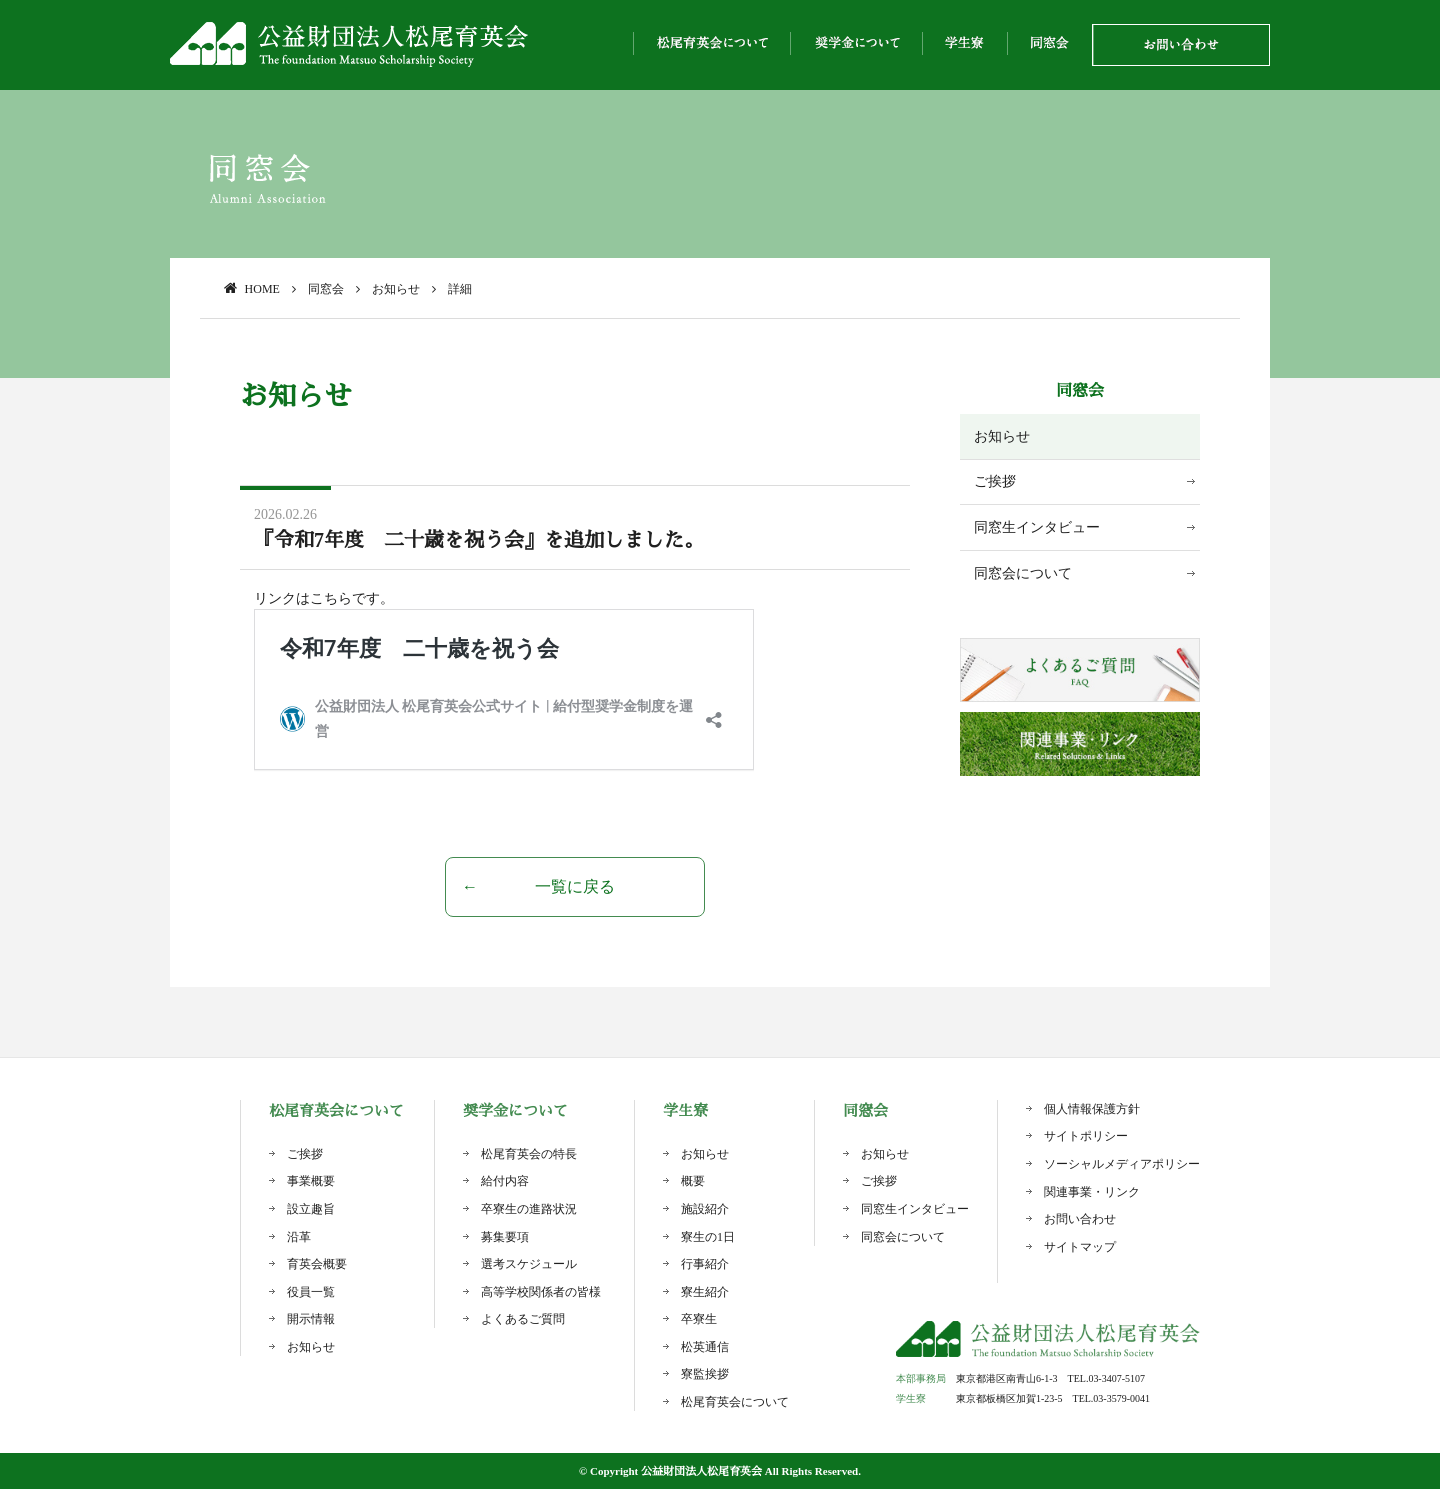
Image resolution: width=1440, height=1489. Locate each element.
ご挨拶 (995, 481)
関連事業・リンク (1092, 1192)
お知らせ (1002, 436)
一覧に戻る (575, 886)
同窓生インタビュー (1037, 527)
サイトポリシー (1086, 1136)
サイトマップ (1080, 1247)
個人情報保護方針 (1092, 1109)
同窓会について (1023, 573)
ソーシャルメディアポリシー (1122, 1164)
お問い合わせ (1080, 1219)
